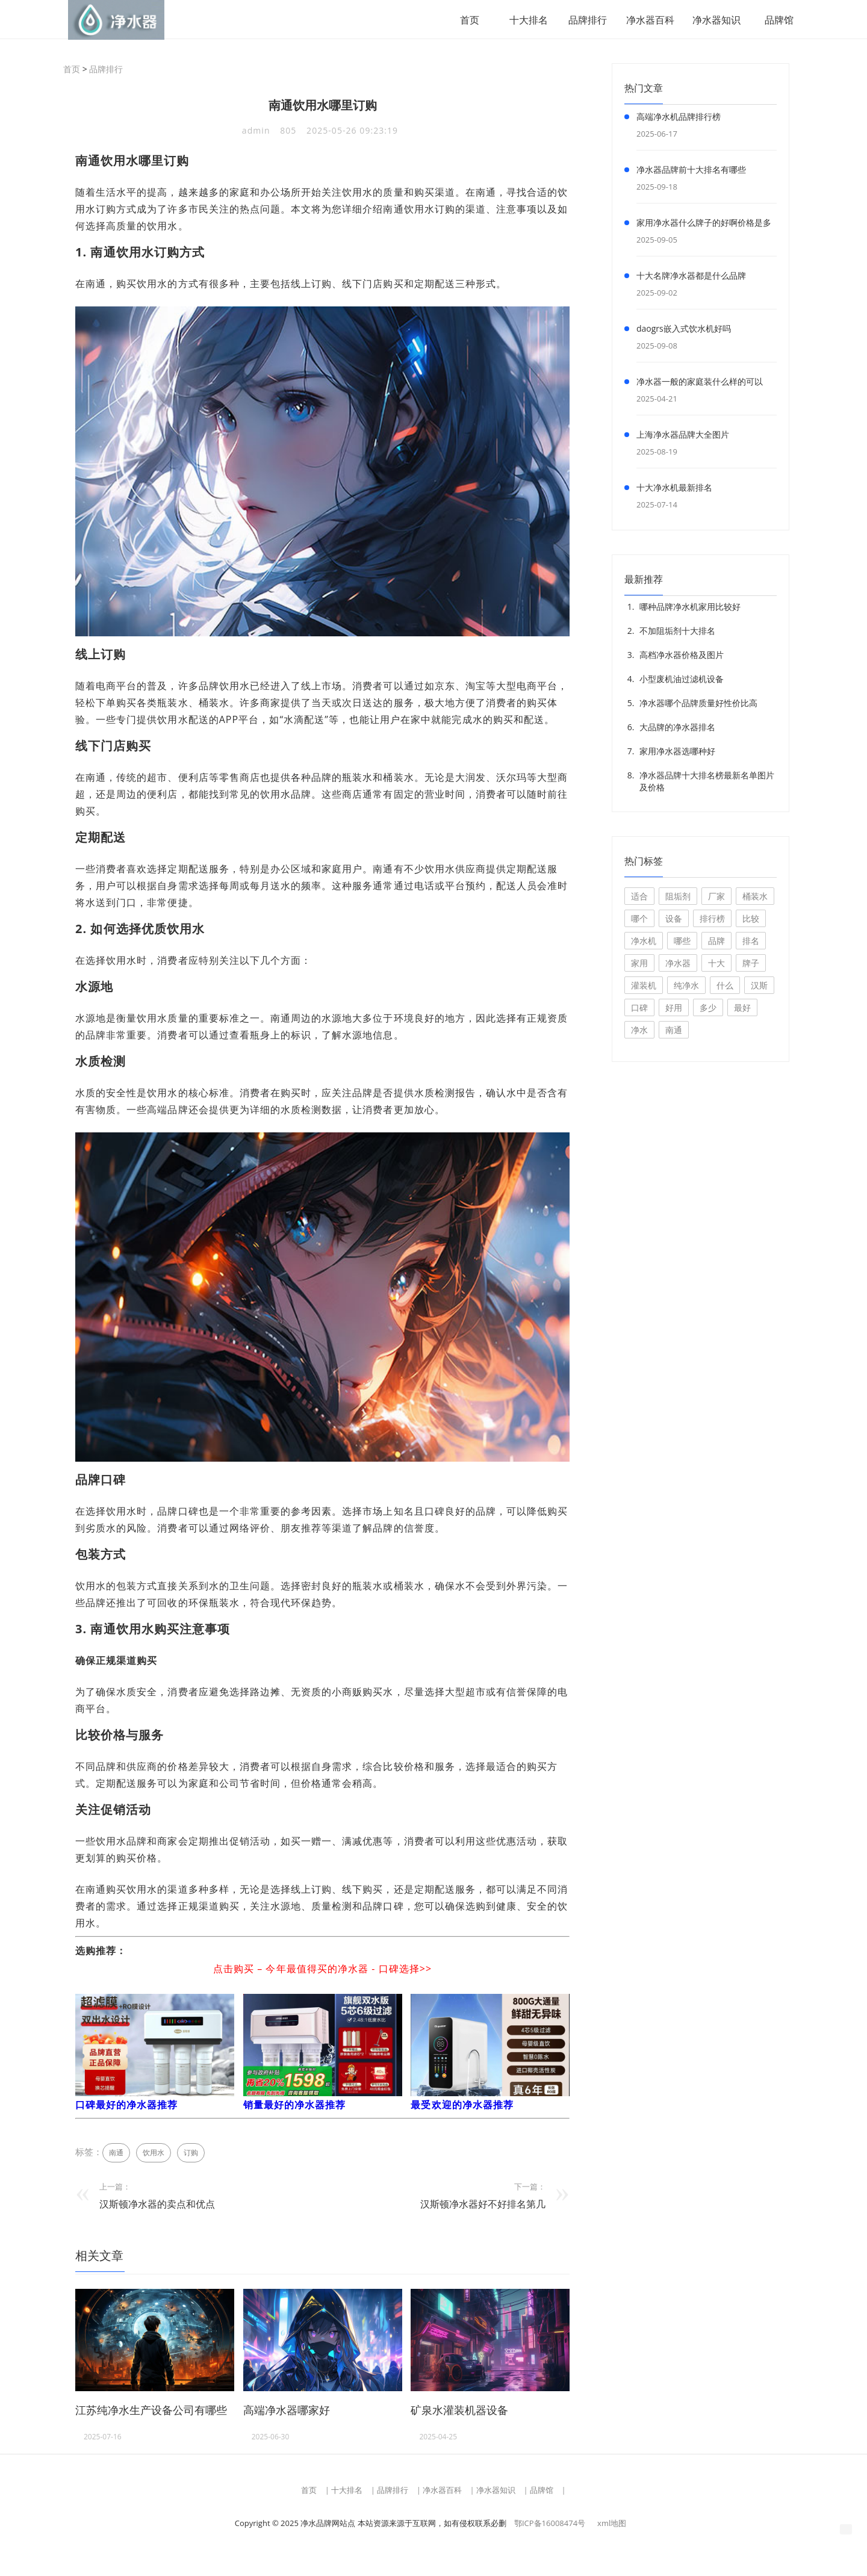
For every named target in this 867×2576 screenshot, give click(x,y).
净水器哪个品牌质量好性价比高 (698, 704)
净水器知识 (712, 19)
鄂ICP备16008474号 (549, 2524)
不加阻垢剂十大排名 (677, 632)
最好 (742, 1008)
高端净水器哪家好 (286, 2411)
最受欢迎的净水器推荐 (462, 2105)
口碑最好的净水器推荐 (126, 2105)
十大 (716, 964)
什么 (724, 986)
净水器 (678, 964)
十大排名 (524, 19)
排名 (750, 942)
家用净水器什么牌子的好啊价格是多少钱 (703, 226)
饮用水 (153, 2154)
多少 (708, 1008)
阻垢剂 (678, 897)
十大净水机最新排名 (674, 488)
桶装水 (755, 897)
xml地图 (611, 2524)
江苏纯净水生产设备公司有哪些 (151, 2411)
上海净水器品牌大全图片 (682, 435)
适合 (639, 897)
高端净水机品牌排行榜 (678, 117)
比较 (750, 919)
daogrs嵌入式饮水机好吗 (683, 329)
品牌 (716, 942)
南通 (116, 2154)
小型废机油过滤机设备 (681, 680)
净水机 (643, 942)
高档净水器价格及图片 (681, 656)
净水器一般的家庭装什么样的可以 (699, 382)
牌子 (750, 964)
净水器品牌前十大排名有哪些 (691, 170)
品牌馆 (774, 19)
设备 (673, 919)
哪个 (639, 919)
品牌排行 (583, 19)
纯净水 (686, 986)
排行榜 (712, 919)
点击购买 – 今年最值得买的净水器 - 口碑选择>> (322, 1969)
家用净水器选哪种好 (677, 752)
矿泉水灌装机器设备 (459, 2411)
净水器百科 (645, 19)
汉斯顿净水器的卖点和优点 (157, 2205)
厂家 (716, 897)
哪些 (682, 942)
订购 (191, 2154)
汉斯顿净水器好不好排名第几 (482, 2205)
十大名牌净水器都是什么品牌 (691, 276)
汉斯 (759, 986)
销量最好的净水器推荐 (294, 2105)
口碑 (639, 1008)
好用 (673, 1008)
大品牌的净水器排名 (677, 728)
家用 (639, 964)
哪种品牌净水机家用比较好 (690, 607)
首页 (464, 19)
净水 (639, 1031)
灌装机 (643, 986)
